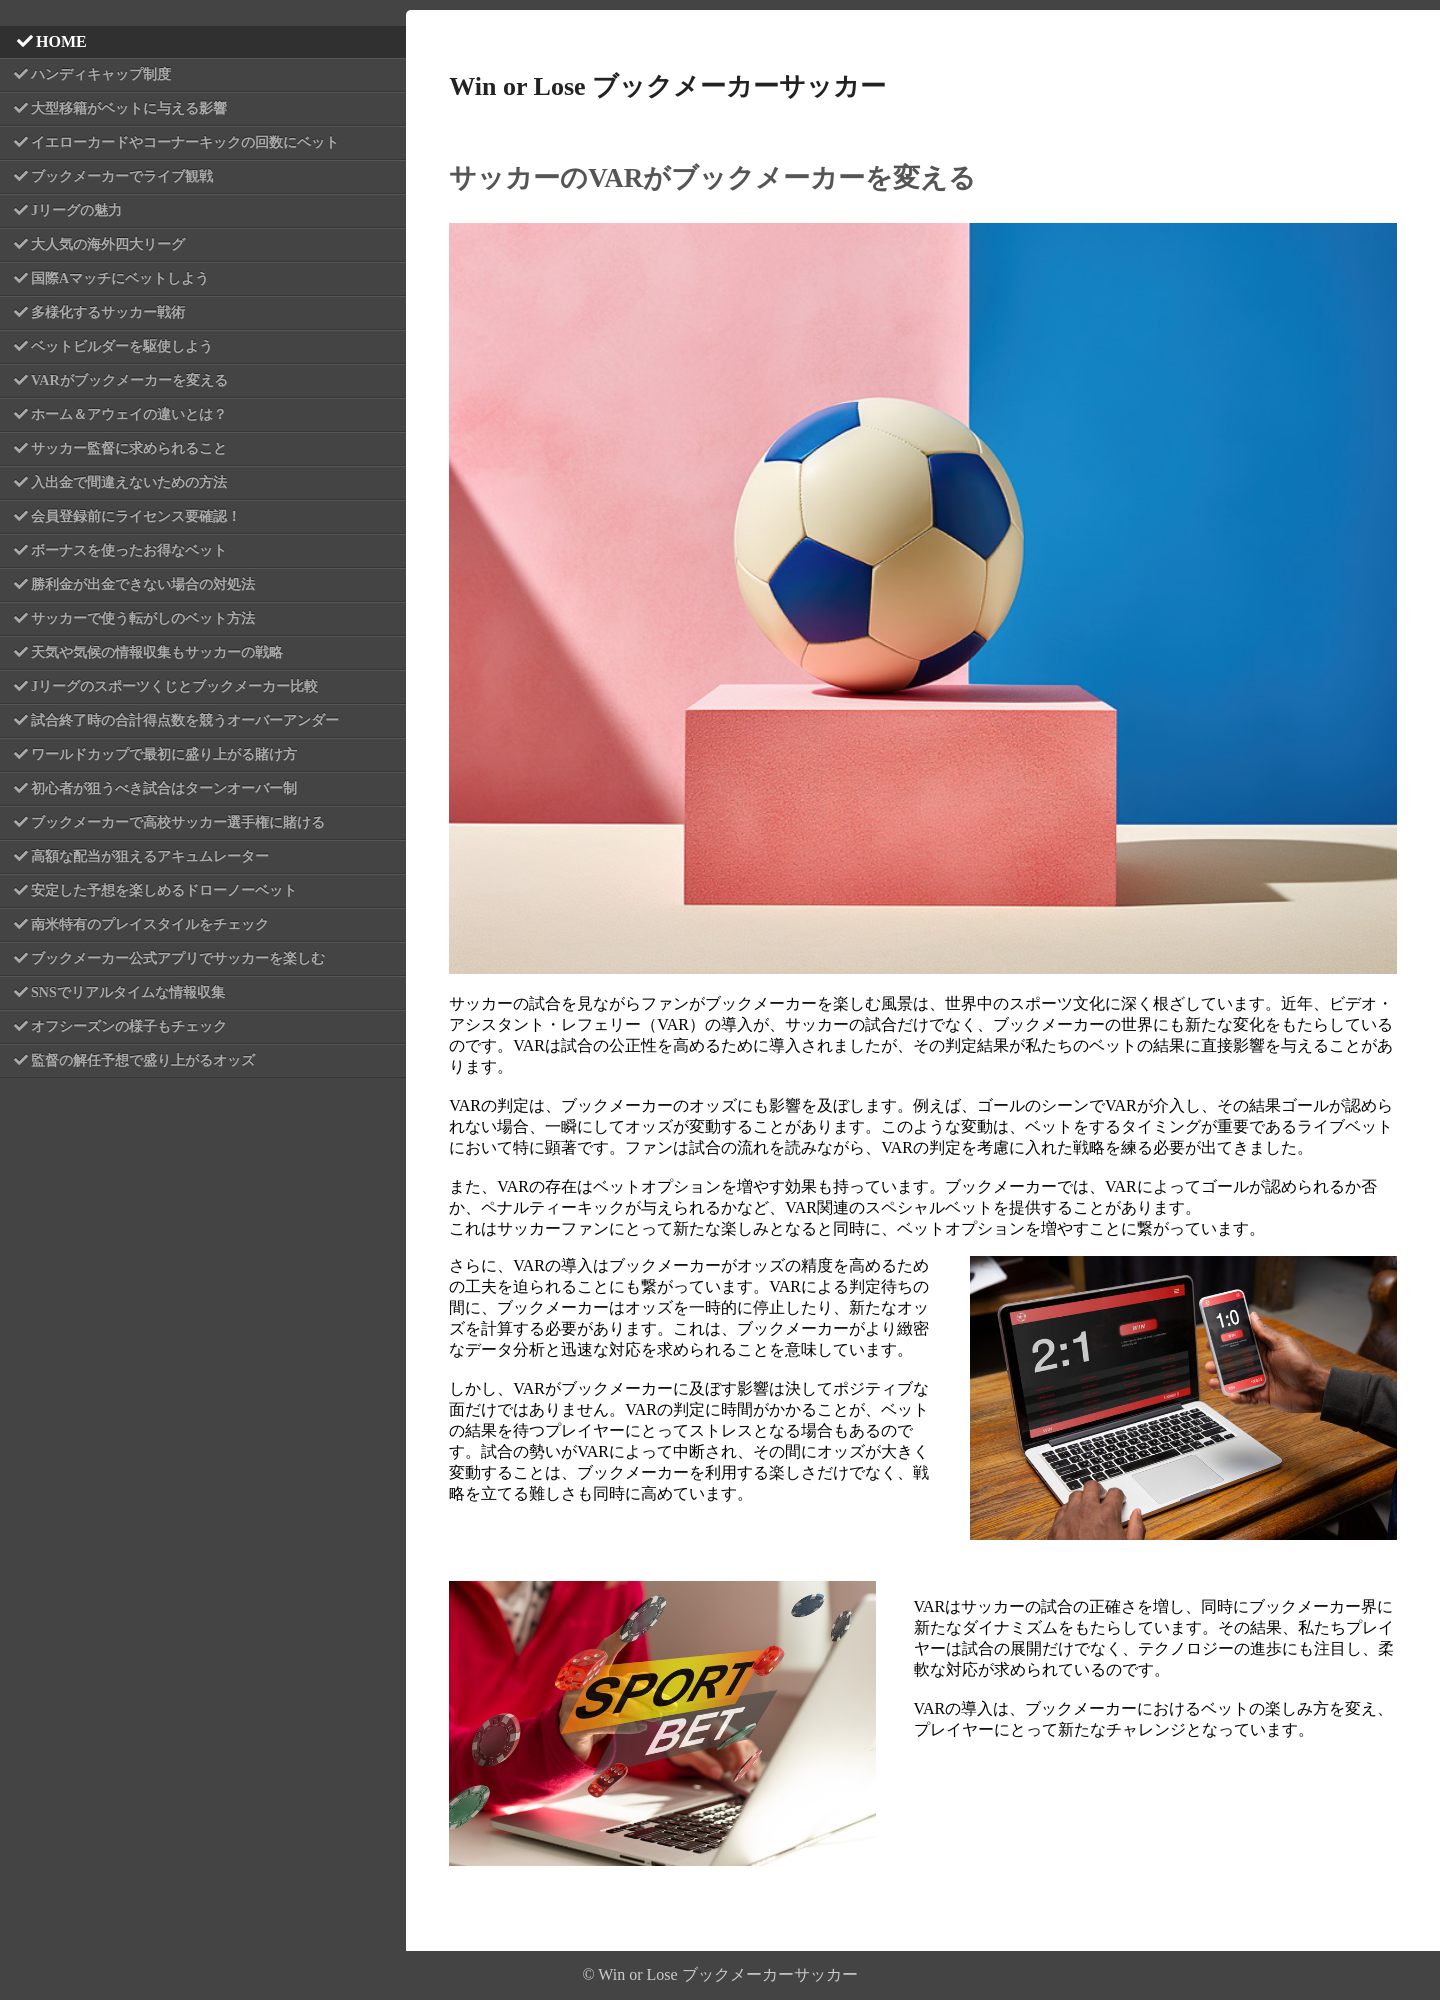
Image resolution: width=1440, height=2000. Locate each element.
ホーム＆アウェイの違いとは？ (129, 414)
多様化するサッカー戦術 (108, 312)
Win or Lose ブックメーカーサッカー (667, 86)
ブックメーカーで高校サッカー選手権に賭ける (178, 822)
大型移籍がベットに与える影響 (129, 108)
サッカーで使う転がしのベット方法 (143, 618)
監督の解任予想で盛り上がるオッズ (143, 1060)
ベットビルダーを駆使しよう (122, 346)
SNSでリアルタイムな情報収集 (128, 992)
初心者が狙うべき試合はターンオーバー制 (164, 788)
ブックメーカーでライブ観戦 (122, 176)
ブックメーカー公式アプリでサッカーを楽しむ (178, 958)
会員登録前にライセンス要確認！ (136, 516)
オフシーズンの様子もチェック (129, 1026)
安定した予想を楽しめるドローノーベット (164, 890)
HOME (61, 41)
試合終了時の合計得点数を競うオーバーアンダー (185, 720)
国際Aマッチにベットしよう (120, 278)
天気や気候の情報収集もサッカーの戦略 (157, 652)
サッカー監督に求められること (129, 448)
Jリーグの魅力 (76, 210)
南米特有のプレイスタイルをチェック (150, 924)
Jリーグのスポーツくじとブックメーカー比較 (174, 686)
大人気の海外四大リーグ (108, 244)
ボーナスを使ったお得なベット (129, 550)
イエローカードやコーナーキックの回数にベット (185, 142)
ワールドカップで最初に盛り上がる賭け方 (164, 754)
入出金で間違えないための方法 (129, 482)
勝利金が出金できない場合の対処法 (143, 584)
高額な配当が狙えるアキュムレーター (150, 856)
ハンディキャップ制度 (101, 74)
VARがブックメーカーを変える (129, 380)
